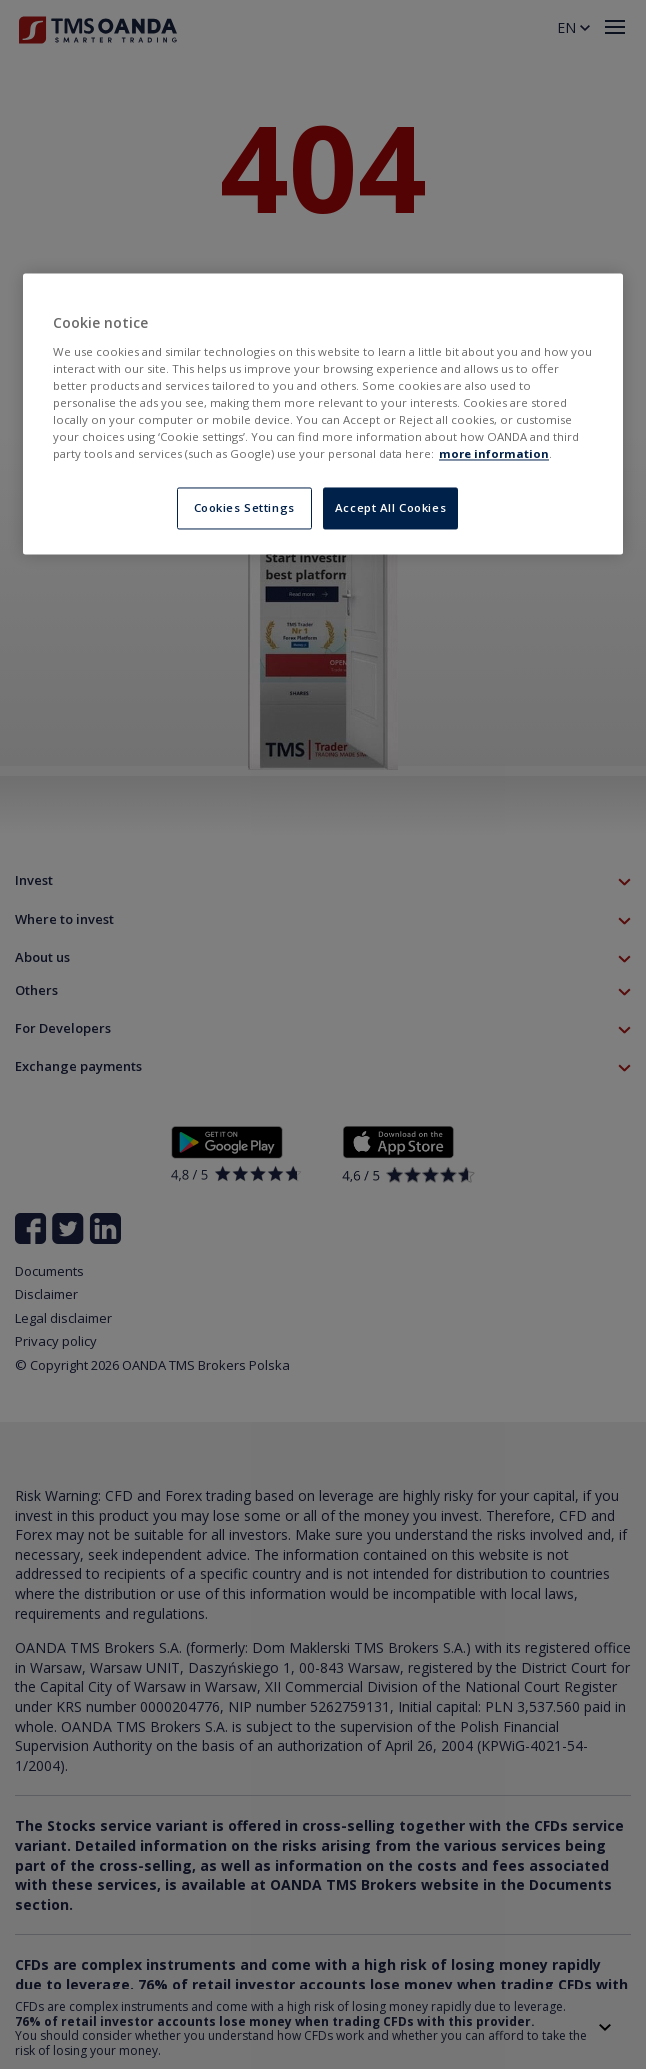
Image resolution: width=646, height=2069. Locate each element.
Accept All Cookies (390, 508)
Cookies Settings (244, 508)
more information (494, 454)
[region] (323, 414)
